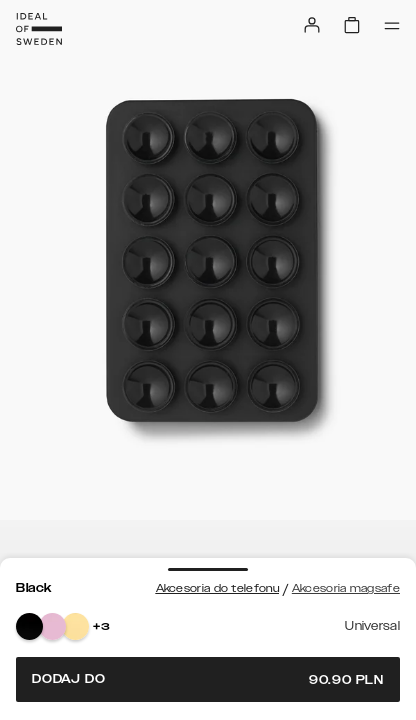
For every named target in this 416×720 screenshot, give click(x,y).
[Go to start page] (39, 29)
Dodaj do (208, 679)
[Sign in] (312, 25)
